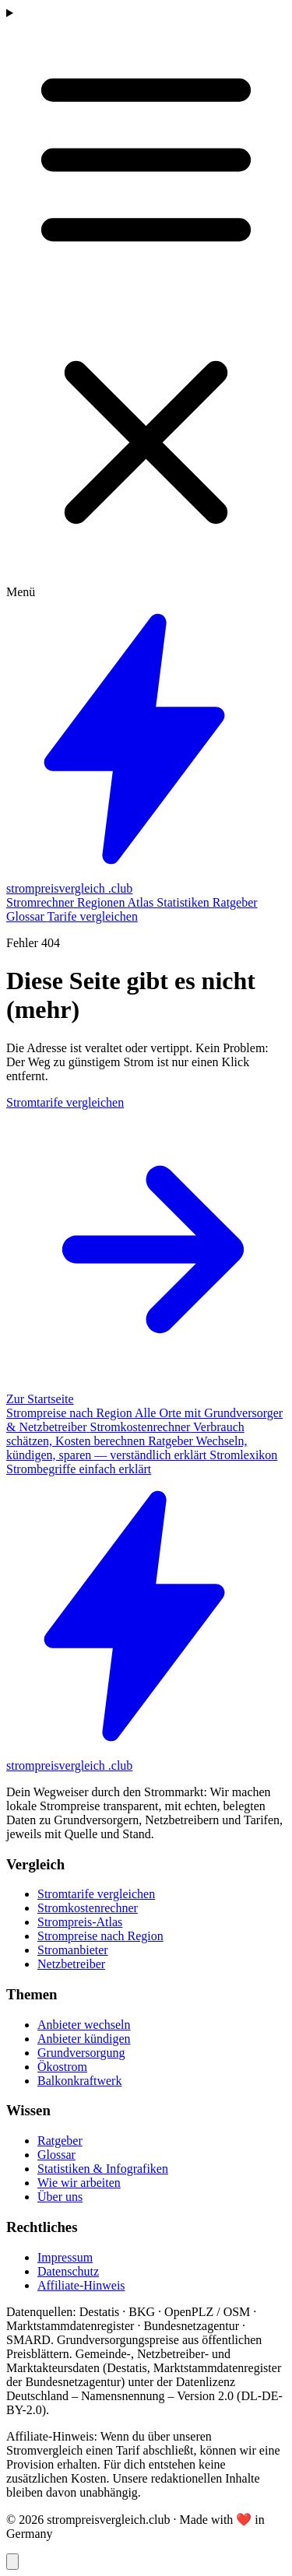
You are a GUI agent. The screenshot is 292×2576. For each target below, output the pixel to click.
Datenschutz (68, 2271)
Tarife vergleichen (92, 916)
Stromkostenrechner (87, 1907)
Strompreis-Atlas (79, 1921)
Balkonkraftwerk (79, 2080)
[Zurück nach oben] (12, 2561)
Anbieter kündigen (84, 2038)
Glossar (26, 916)
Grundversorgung (81, 2052)
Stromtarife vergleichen (96, 1893)
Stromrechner (41, 902)
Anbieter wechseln (84, 2024)
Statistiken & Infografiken (102, 2168)
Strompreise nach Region (100, 1936)
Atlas (142, 902)
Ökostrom (62, 2066)
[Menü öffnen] (146, 302)
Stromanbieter (72, 1950)
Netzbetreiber (71, 1964)
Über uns (60, 2196)
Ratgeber (235, 902)
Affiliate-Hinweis (81, 2285)
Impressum (65, 2257)
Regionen (102, 902)
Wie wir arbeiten (79, 2182)
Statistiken (185, 902)
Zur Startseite (40, 1399)
